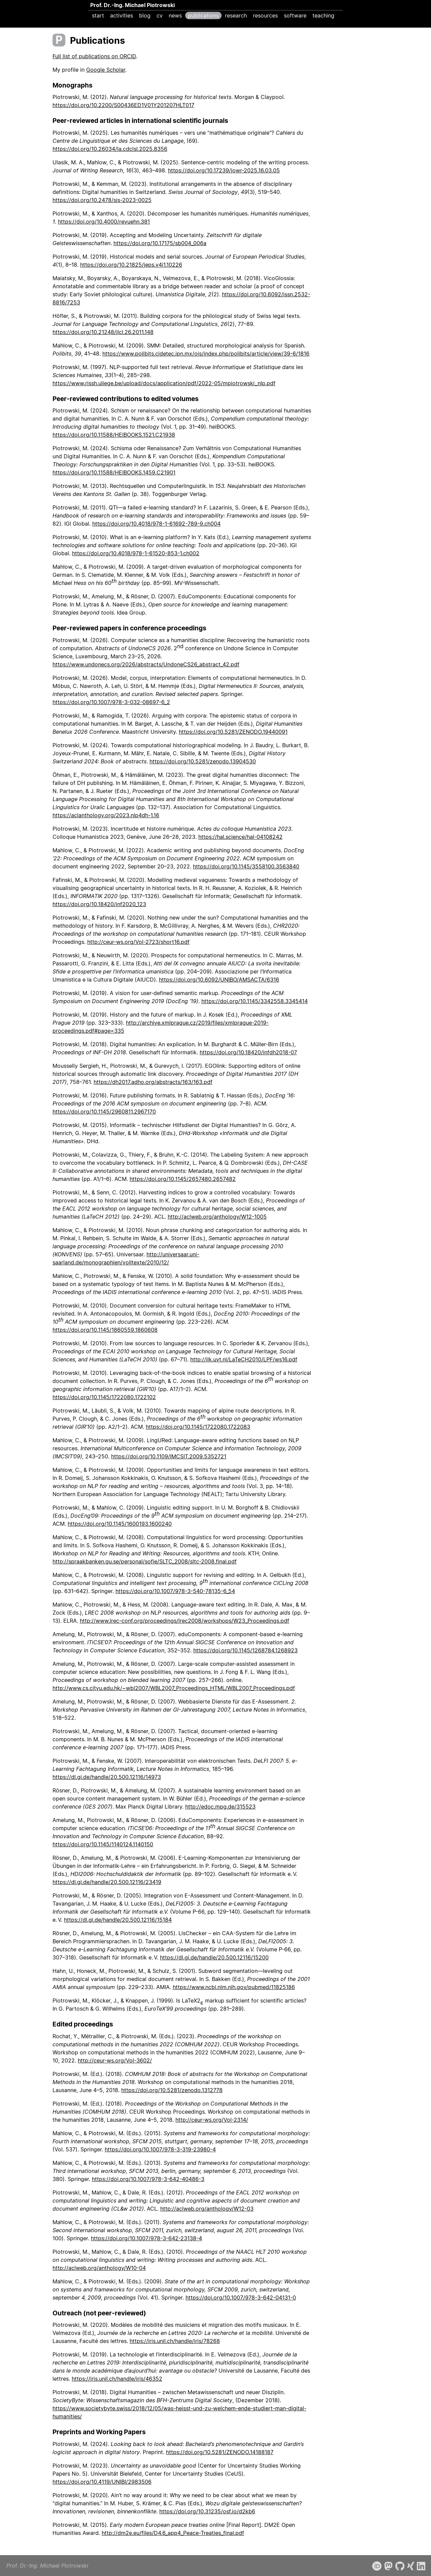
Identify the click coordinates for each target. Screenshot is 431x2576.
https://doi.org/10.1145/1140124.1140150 (103, 1844)
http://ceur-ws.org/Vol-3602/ (115, 2060)
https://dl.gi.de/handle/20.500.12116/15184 (118, 1919)
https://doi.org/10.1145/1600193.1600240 (120, 1523)
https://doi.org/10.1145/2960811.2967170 (104, 1111)
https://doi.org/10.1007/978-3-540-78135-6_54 (175, 1591)
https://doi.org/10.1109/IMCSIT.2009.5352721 (168, 1456)
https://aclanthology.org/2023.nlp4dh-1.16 (106, 815)
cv (160, 15)
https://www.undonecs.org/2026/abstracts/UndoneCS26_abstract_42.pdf (146, 664)
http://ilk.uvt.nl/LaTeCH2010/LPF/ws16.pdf (243, 1359)
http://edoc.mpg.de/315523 (220, 1806)
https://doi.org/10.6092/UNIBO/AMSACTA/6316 (219, 979)
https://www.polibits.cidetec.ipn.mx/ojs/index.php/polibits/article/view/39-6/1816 (205, 353)
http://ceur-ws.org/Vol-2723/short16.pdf (138, 941)
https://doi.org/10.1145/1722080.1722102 (104, 1397)
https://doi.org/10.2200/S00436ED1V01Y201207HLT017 (123, 105)
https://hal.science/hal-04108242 (240, 836)
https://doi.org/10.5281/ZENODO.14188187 (219, 2452)
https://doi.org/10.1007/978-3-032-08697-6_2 (111, 702)
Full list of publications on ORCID (94, 56)
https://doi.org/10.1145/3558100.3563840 (246, 866)
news (175, 15)
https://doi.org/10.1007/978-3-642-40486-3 (148, 2179)
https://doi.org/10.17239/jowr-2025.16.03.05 (224, 170)
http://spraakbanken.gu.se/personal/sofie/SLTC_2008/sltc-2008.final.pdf (145, 1561)
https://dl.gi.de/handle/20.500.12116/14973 (107, 1777)
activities (121, 15)
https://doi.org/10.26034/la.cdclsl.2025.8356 (110, 148)
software (295, 15)
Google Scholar (105, 69)
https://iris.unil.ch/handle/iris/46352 (117, 2378)
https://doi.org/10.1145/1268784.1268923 (245, 1650)
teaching (323, 15)
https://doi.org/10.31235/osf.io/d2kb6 (207, 2511)
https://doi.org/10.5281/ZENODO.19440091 (233, 731)
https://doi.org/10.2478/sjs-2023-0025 (102, 200)
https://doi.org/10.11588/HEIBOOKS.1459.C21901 (114, 472)
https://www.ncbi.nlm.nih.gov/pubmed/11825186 (234, 1987)
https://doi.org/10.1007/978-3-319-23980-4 (160, 2149)
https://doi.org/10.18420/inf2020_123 (99, 904)
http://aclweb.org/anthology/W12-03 (207, 2208)
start (98, 15)
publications (203, 15)
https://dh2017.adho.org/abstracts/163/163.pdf (153, 1082)
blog (145, 15)
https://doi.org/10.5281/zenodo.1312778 (172, 2090)
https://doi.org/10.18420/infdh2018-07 (248, 1052)
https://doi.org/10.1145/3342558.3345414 (254, 1001)
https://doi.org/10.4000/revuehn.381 (104, 221)
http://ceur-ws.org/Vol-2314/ (211, 2119)
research (236, 15)
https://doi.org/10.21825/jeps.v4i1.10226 (131, 264)
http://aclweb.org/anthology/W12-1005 (217, 1216)
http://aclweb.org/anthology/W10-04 (99, 2268)
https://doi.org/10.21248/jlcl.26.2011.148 (103, 332)
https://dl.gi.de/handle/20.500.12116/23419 (107, 1882)
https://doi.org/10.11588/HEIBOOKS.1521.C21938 (114, 434)
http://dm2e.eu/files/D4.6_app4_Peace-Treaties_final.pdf (173, 2533)
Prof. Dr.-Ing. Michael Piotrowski (132, 5)
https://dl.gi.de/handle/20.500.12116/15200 (214, 1957)
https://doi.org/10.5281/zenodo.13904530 (203, 761)
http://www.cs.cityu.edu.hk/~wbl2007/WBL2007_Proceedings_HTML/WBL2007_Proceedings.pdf (174, 1688)
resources (265, 15)
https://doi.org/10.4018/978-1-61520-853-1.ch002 (135, 553)
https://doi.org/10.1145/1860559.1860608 (105, 1329)
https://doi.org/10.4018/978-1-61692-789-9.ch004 (156, 523)
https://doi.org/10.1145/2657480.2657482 (183, 1179)
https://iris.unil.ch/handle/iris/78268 (175, 2341)
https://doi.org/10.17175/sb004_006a (159, 243)
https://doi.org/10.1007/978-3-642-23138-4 (146, 2238)
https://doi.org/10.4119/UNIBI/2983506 (102, 2481)
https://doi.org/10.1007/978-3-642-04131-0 (241, 2297)
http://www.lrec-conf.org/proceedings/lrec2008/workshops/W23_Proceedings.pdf (184, 1620)
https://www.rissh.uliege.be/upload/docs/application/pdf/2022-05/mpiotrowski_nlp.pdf (164, 383)
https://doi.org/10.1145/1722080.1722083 (198, 1426)
